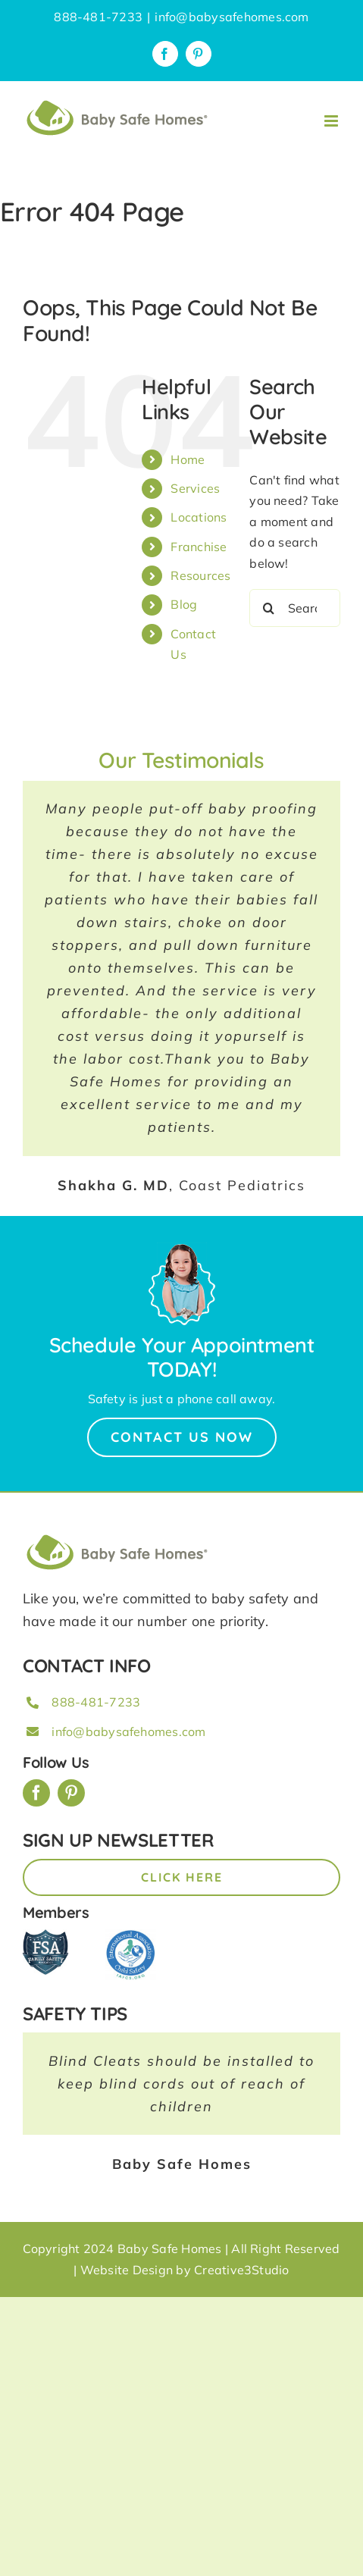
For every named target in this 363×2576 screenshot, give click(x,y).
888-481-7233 (96, 1701)
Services (195, 488)
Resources (200, 575)
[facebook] (36, 1793)
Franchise (199, 546)
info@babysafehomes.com (231, 16)
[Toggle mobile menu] (332, 121)
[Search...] (294, 608)
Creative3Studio (241, 2269)
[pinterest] (71, 1793)
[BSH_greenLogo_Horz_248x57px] (117, 1536)
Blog (184, 604)
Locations (199, 517)
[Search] (268, 608)
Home (188, 459)
